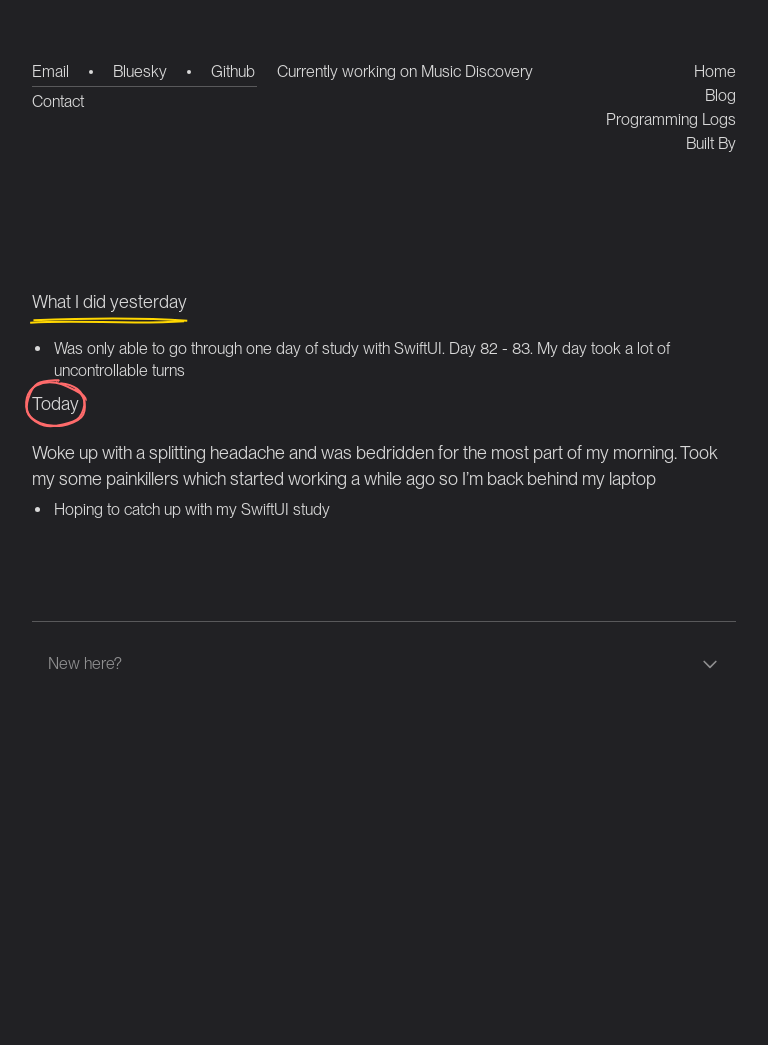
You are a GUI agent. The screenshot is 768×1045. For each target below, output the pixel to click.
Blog (720, 95)
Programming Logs (671, 119)
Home (715, 71)
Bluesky (140, 71)
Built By (711, 143)
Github (233, 71)
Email (50, 71)
